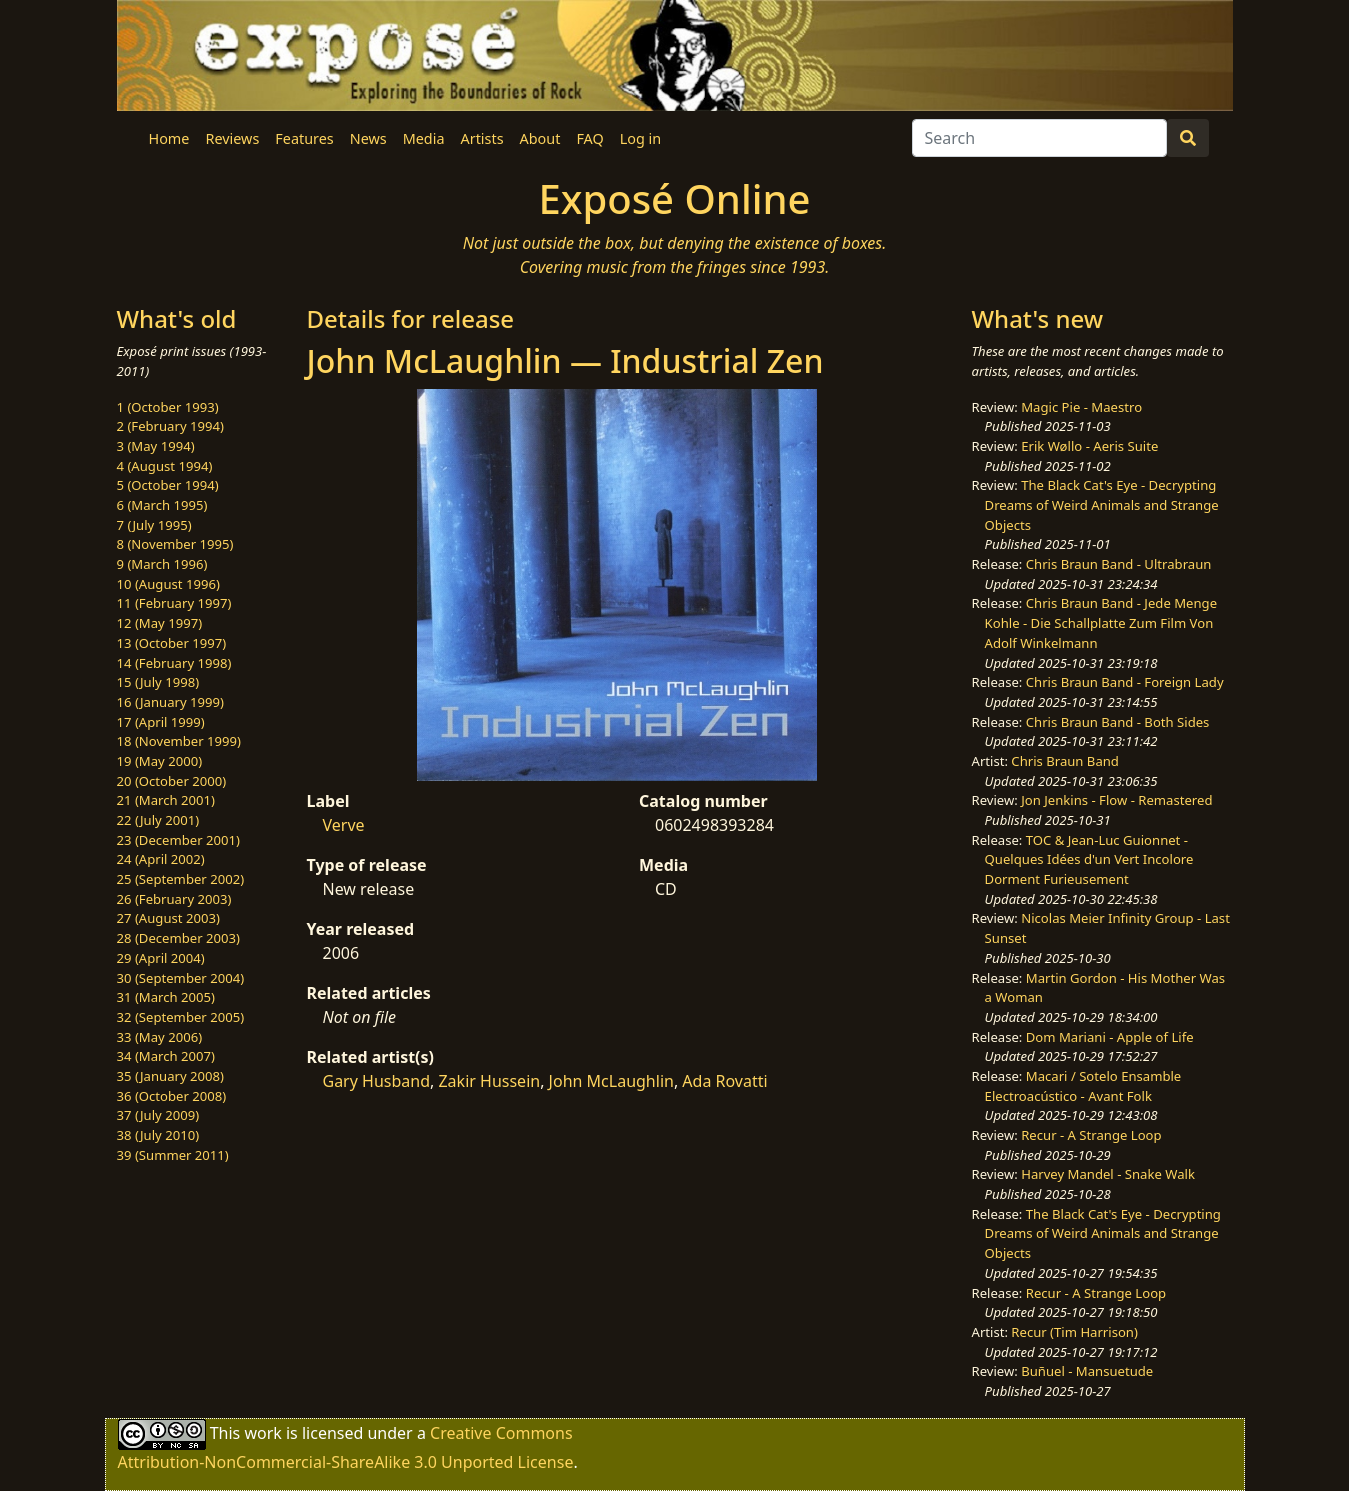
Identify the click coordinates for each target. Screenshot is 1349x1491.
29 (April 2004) (161, 958)
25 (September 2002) (181, 879)
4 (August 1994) (165, 466)
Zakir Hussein (489, 1081)
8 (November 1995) (175, 544)
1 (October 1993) (168, 407)
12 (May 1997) (160, 623)
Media (424, 138)
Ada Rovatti (724, 1081)
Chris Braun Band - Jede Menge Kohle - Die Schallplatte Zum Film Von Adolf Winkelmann (1101, 622)
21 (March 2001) (166, 800)
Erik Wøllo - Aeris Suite (1089, 446)
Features (304, 138)
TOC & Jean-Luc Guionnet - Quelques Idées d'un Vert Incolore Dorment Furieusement (1089, 859)
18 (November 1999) (179, 741)
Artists (482, 138)
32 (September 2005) (181, 1017)
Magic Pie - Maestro (1081, 407)
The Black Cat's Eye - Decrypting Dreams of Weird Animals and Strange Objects (1102, 504)
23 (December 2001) (178, 840)
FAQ (589, 138)
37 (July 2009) (158, 1115)
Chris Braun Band (1065, 761)
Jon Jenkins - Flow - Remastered (1116, 800)
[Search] (1039, 138)
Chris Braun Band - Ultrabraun (1119, 564)
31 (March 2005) (166, 997)
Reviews (232, 138)
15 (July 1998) (158, 682)
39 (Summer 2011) (173, 1155)
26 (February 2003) (174, 899)
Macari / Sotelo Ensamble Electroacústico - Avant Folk (1083, 1086)
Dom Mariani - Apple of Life (1110, 1037)
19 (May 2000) (160, 761)
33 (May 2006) (160, 1037)
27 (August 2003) (168, 918)
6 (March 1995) (162, 505)
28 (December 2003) (178, 938)
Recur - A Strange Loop (1091, 1135)
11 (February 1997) (174, 603)
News (368, 138)
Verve (344, 825)
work (262, 1432)
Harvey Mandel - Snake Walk (1108, 1174)
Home (169, 138)
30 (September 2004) (181, 978)
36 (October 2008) (172, 1096)
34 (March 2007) (166, 1056)
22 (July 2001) (158, 820)
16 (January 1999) (170, 702)
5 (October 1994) (168, 485)
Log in (640, 138)
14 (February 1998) (174, 663)
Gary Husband (377, 1081)
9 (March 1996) (162, 564)
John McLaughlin (611, 1081)
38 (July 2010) (158, 1135)
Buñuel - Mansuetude (1087, 1371)
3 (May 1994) (156, 446)
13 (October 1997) (172, 643)
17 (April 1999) (161, 722)
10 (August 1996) (168, 584)
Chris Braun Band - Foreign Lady (1125, 682)
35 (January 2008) (170, 1076)
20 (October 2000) (172, 781)
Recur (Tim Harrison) (1074, 1332)
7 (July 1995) (154, 525)
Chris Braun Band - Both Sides (1118, 722)
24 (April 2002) (161, 859)
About (540, 138)
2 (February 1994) (170, 426)
